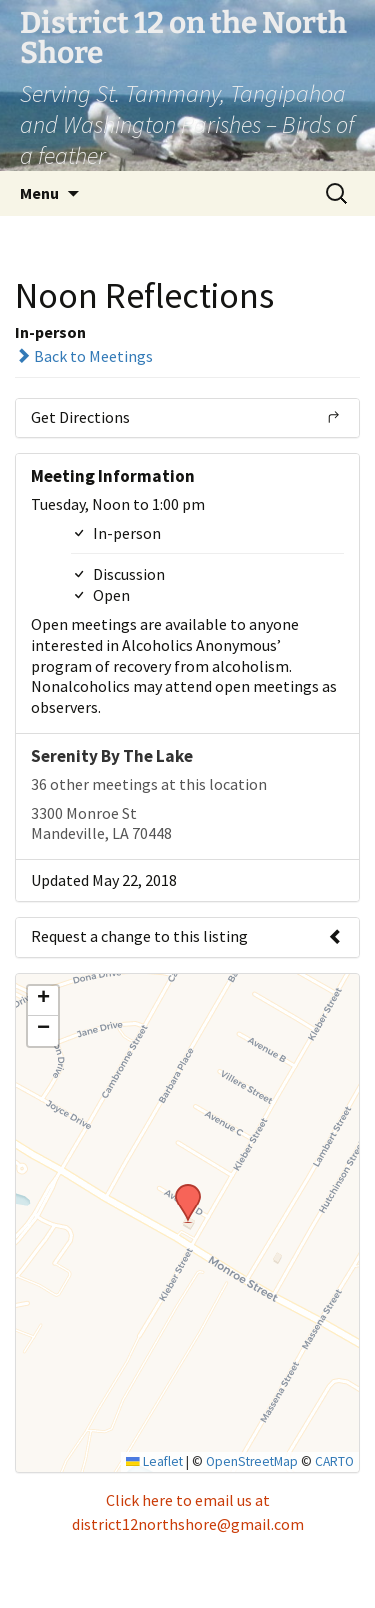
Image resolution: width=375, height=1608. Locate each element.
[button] (181, 1190)
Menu (39, 193)
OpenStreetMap (252, 1461)
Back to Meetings (84, 356)
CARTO (334, 1461)
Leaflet (154, 1461)
